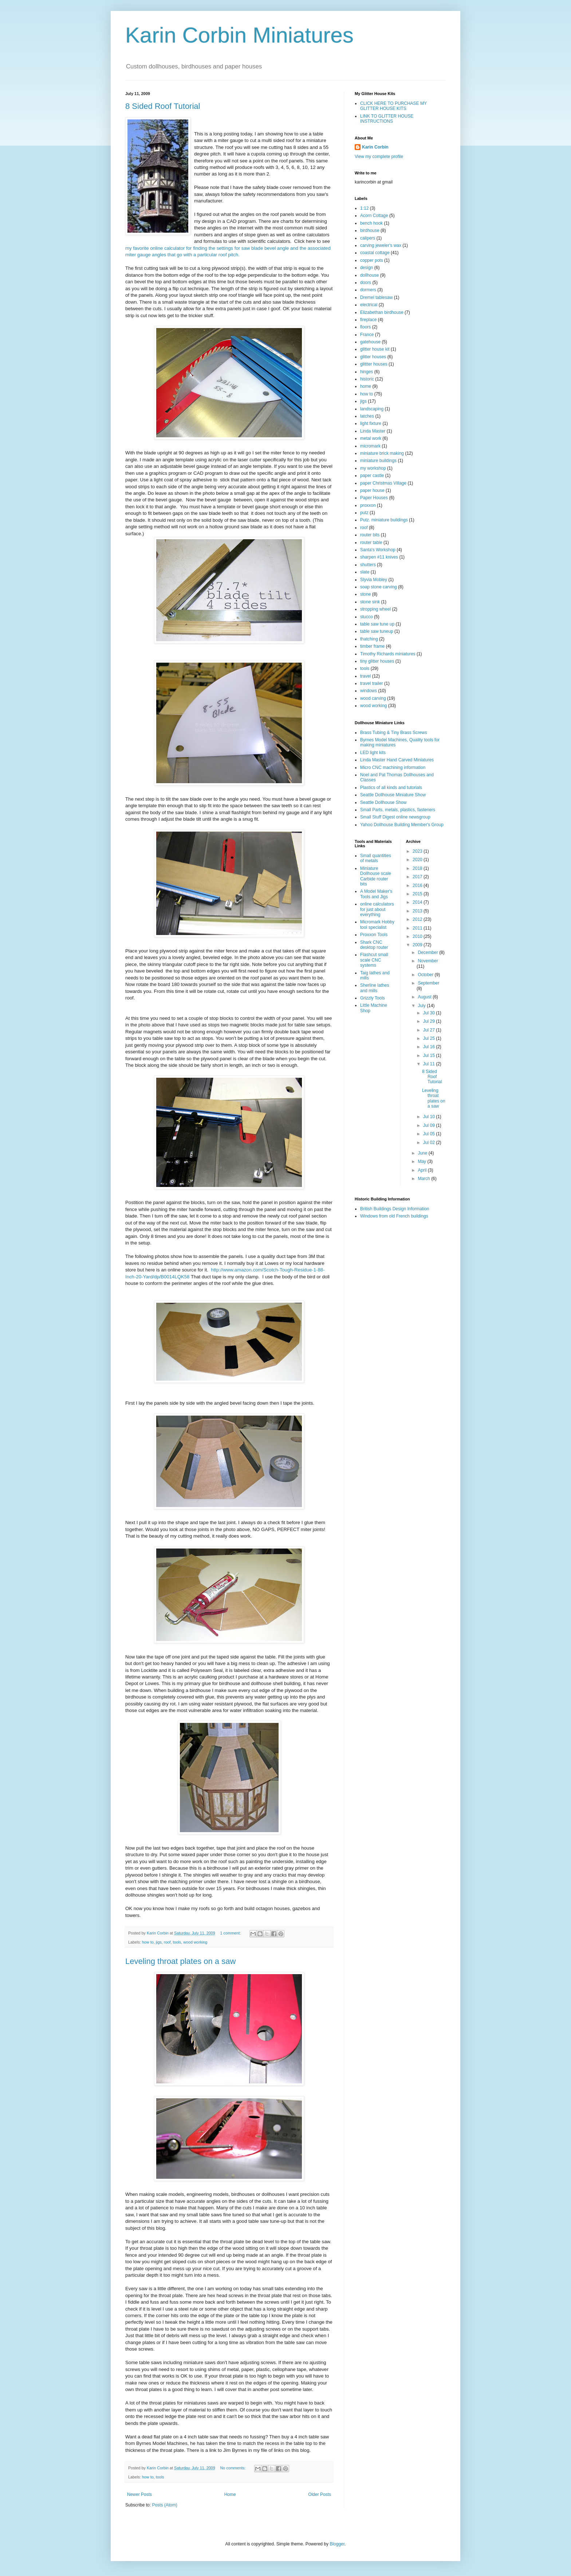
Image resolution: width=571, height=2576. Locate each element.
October (426, 974)
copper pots (371, 260)
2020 (418, 859)
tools (177, 1942)
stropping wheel (375, 609)
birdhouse (369, 230)
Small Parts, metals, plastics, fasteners (397, 809)
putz (364, 512)
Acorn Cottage (374, 215)
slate (364, 572)
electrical (368, 304)
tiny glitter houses (377, 661)
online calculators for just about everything (377, 909)
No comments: (233, 2468)
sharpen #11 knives (379, 557)
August (425, 996)
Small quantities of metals (375, 858)
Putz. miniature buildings (384, 519)
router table (371, 542)
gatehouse (370, 341)
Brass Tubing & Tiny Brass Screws (393, 732)
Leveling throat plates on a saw (180, 1961)
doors (365, 282)
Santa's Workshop (377, 549)
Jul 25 (429, 1038)
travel (365, 676)
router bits (369, 534)
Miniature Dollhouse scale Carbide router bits (375, 876)
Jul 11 (429, 1063)
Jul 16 (429, 1046)
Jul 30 (429, 1012)
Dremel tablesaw (376, 297)
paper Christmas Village (383, 483)
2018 (418, 868)
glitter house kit (375, 349)
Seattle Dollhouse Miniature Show (393, 794)
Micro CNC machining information (392, 767)
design (366, 267)
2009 (418, 944)
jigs (159, 1942)
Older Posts (319, 2494)
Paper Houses (374, 497)
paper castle (372, 475)
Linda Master (372, 431)
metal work (370, 438)
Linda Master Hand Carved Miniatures (397, 759)
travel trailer (371, 683)
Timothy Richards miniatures (388, 653)
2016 (418, 885)
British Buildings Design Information (394, 1208)
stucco (366, 616)
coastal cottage (375, 252)
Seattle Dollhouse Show (383, 802)
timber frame (372, 646)
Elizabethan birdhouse (381, 312)
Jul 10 (429, 1116)
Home (230, 2494)
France (367, 334)
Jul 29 (429, 1021)
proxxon (368, 505)
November (428, 960)
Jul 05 (429, 1133)
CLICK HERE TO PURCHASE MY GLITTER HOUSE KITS (393, 106)
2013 (418, 911)
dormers (368, 289)
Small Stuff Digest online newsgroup (395, 817)
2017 (418, 876)
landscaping (371, 408)
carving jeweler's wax (380, 245)
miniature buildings (378, 460)
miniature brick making (382, 453)
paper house (372, 490)
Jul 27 (429, 1030)
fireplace (368, 319)
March (424, 1178)
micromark (370, 446)
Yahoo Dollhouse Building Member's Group (402, 824)
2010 (418, 936)
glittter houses (373, 364)
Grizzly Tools (372, 998)
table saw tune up (377, 624)
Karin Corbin (375, 147)
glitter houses (373, 356)
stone (365, 594)
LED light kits (373, 752)
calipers (367, 238)
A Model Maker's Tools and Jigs (376, 894)
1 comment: (231, 1933)
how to (148, 1942)
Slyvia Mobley (373, 579)
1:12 (364, 208)
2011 (418, 928)
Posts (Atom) (164, 2505)
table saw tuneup (376, 631)
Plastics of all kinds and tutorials (391, 787)
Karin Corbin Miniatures (239, 35)
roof (167, 1942)
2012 (418, 919)
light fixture (370, 423)
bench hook (371, 223)
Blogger (337, 2544)
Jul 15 (429, 1055)
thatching (369, 639)
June (423, 1153)
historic (367, 379)
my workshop (373, 468)
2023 (418, 851)
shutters (368, 564)
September (428, 983)
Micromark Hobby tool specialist (377, 924)
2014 (418, 902)
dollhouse (369, 275)
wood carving (373, 698)
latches (367, 416)
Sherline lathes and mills (374, 988)
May (422, 1161)
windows (368, 690)
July (422, 1005)
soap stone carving (378, 586)
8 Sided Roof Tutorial (162, 106)
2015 (418, 893)
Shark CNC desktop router (374, 945)
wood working (195, 1942)
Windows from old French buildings (394, 1216)
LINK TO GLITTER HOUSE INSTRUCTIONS (386, 119)
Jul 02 (429, 1142)
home (365, 386)
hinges (366, 371)
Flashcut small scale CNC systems (374, 960)
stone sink (370, 601)
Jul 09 (429, 1125)
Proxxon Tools (373, 934)
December (428, 952)
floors (365, 327)
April (423, 1170)
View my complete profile (379, 156)
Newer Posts (139, 2494)
